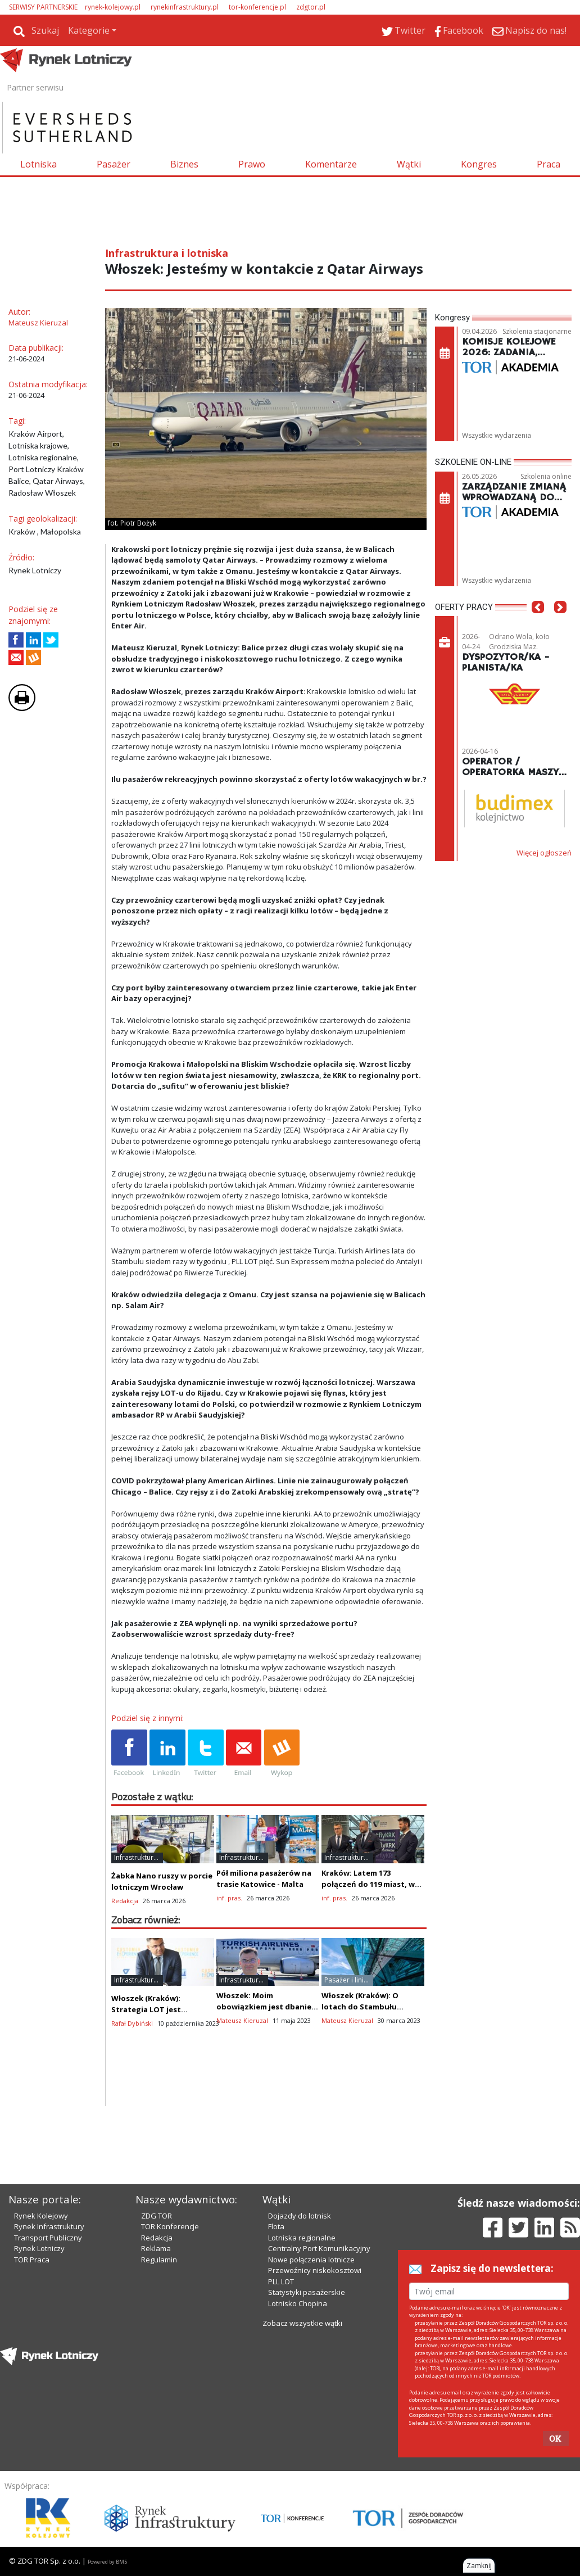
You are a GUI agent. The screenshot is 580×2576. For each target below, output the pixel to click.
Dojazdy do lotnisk (299, 2216)
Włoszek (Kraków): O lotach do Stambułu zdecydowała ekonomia (365, 2006)
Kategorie (89, 30)
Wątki (409, 164)
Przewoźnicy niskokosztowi (314, 2270)
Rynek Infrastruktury (49, 2226)
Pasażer (113, 164)
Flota (276, 2226)
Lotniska (38, 164)
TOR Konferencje (170, 2226)
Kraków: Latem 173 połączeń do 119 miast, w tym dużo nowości (368, 1884)
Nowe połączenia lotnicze (311, 2259)
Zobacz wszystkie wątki (302, 2323)
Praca (548, 164)
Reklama (156, 2248)
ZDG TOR (156, 2216)
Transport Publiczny (48, 2238)
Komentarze (331, 164)
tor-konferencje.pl (257, 7)
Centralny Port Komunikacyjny (319, 2248)
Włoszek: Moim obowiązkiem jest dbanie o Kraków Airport (267, 2006)
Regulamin (159, 2259)
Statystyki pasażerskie (306, 2292)
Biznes (184, 164)
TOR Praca (31, 2259)
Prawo (251, 164)
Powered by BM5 (107, 2561)
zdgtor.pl (310, 7)
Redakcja (157, 2238)
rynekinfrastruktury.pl (185, 7)
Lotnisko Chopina (297, 2303)
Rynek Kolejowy (41, 2216)
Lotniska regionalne (302, 2238)
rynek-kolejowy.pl (113, 7)
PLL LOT (281, 2281)
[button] (538, 624)
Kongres (479, 164)
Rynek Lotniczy (39, 2248)
